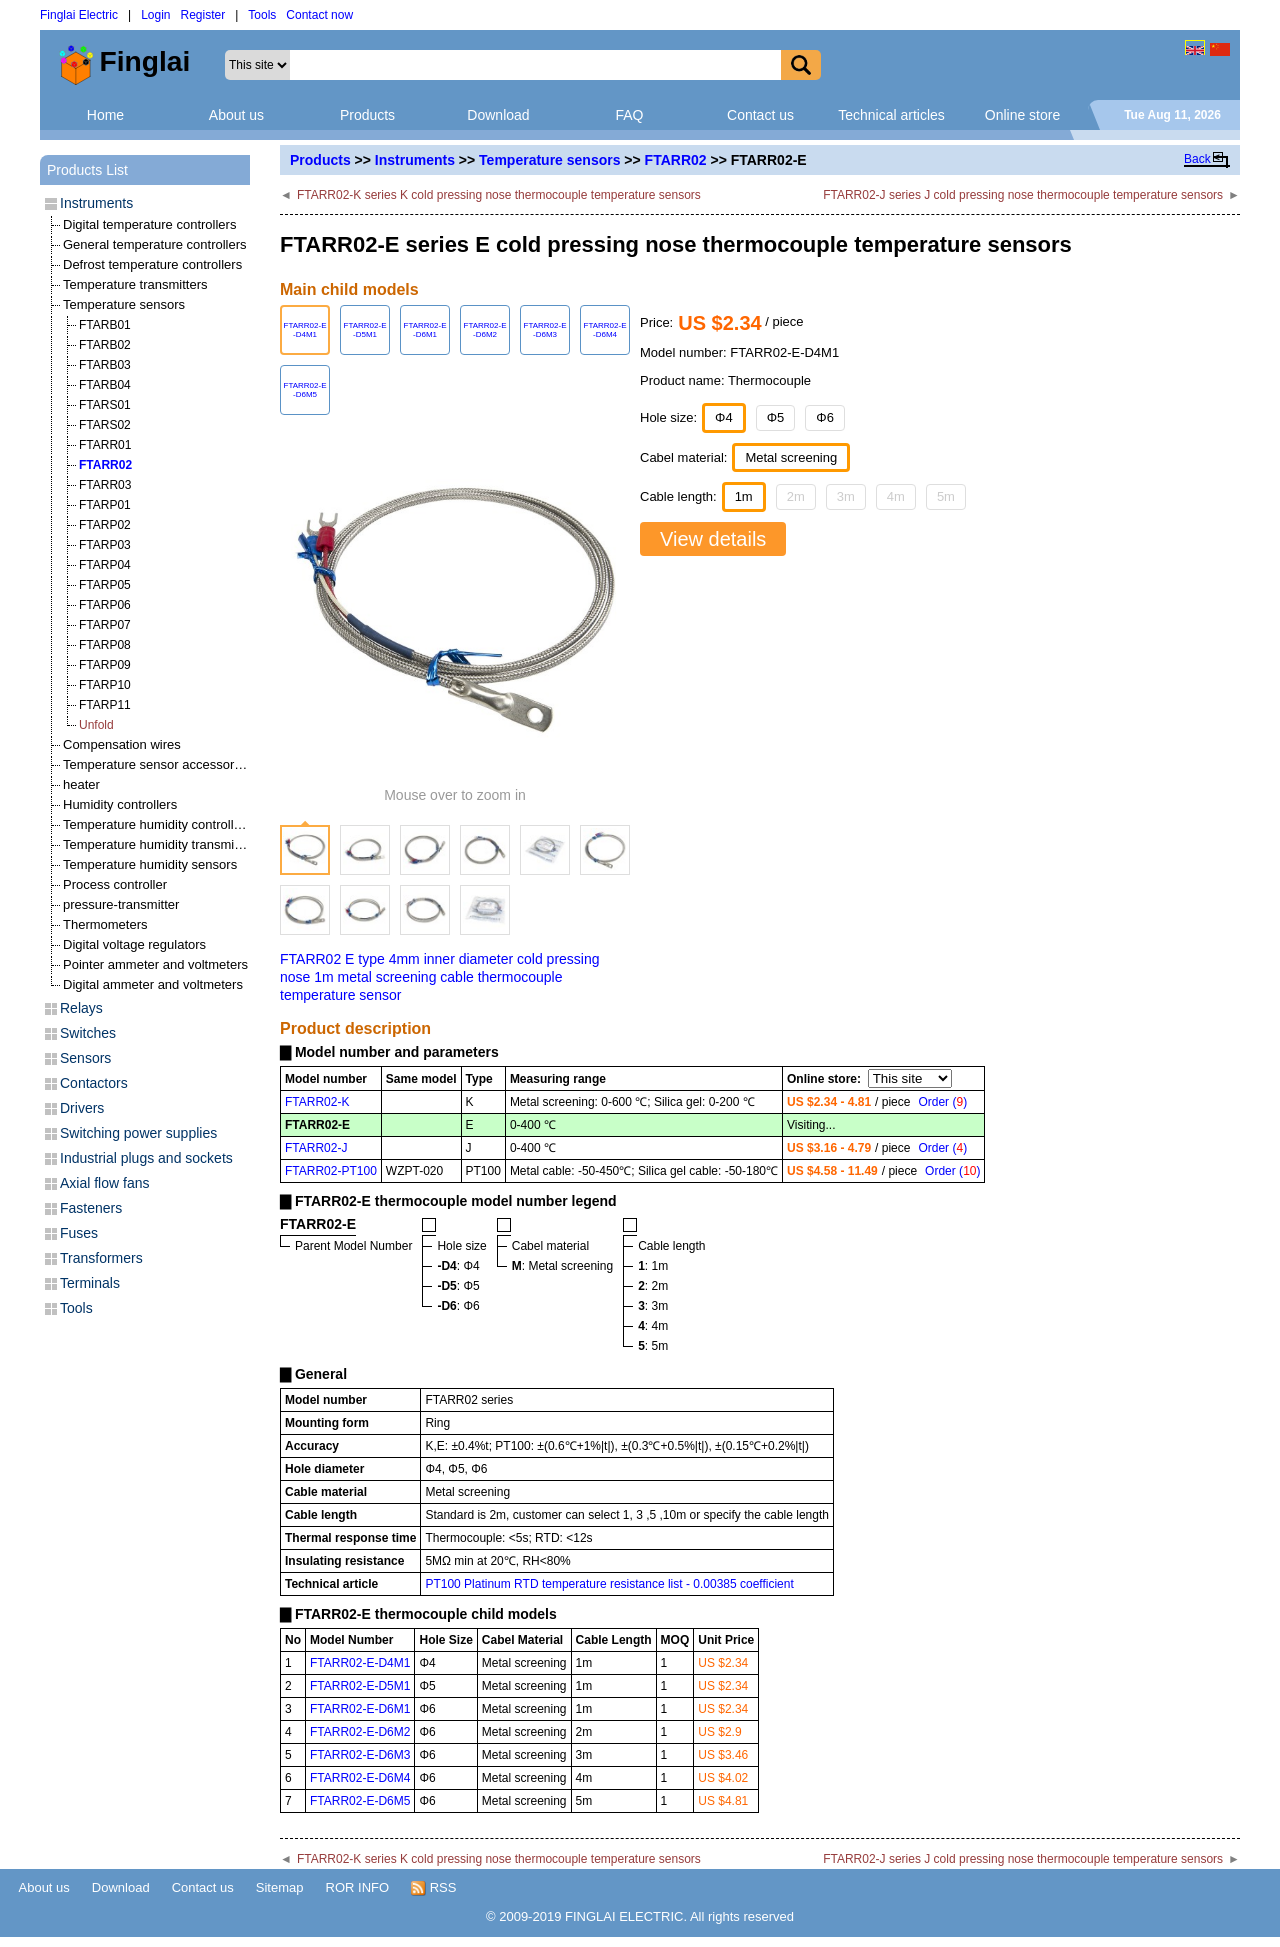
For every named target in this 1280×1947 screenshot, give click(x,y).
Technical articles (891, 115)
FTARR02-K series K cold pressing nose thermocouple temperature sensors (499, 195)
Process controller (115, 884)
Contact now (319, 15)
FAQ (629, 115)
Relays (81, 1008)
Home (105, 115)
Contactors (94, 1083)
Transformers (101, 1258)
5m (946, 496)
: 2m (653, 1286)
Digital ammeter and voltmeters (153, 984)
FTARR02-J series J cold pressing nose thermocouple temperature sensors (1023, 195)
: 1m (653, 1266)
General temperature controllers (155, 244)
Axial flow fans (104, 1183)
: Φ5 (458, 1286)
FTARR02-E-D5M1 (360, 1686)
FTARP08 (105, 645)
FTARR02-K (317, 1102)
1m (744, 496)
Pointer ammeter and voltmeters (155, 964)
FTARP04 (105, 565)
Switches (88, 1033)
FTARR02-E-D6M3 (360, 1755)
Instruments (415, 160)
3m (846, 496)
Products (367, 115)
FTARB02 (105, 345)
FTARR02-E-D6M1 (360, 1709)
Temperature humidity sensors (150, 864)
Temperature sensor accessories (157, 764)
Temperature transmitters (135, 284)
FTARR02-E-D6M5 (360, 1801)
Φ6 (825, 417)
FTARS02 (105, 425)
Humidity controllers (120, 804)
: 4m (653, 1326)
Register (203, 15)
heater (81, 784)
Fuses (79, 1233)
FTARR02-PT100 (331, 1171)
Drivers (82, 1108)
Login (155, 15)
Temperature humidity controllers (157, 824)
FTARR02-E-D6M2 (360, 1732)
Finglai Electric (79, 15)
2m (796, 496)
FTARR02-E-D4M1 (360, 1663)
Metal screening (791, 457)
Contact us (760, 115)
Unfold (96, 725)
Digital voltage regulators (134, 944)
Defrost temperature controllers (152, 264)
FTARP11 (105, 705)
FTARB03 (105, 365)
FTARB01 (105, 325)
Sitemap (280, 1887)
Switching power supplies (138, 1133)
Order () (942, 1102)
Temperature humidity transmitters (161, 844)
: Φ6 (458, 1306)
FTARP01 (105, 505)
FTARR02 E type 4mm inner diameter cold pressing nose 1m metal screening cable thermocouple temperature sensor (440, 977)
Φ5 (776, 417)
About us (236, 115)
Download (498, 115)
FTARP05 (105, 585)
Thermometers (105, 924)
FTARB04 (105, 385)
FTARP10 (105, 685)
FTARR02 (676, 160)
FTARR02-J (316, 1148)
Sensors (85, 1058)
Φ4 (724, 417)
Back (1197, 159)
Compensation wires (122, 744)
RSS (433, 1888)
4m (896, 496)
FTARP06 (105, 605)
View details (713, 539)
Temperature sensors (549, 160)
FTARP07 (105, 625)
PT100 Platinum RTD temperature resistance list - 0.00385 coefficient (609, 1584)
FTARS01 (105, 405)
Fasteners (91, 1208)
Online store (1022, 115)
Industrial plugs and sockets (146, 1158)
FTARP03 (105, 545)
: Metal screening (562, 1266)
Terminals (90, 1283)
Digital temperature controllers (149, 224)
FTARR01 (105, 445)
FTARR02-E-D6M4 (360, 1778)
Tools (262, 15)
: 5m (653, 1346)
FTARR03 (105, 485)
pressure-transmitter (121, 904)
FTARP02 (105, 525)
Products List (87, 170)
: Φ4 (458, 1266)
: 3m (653, 1306)
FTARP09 (105, 665)
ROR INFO (358, 1887)
